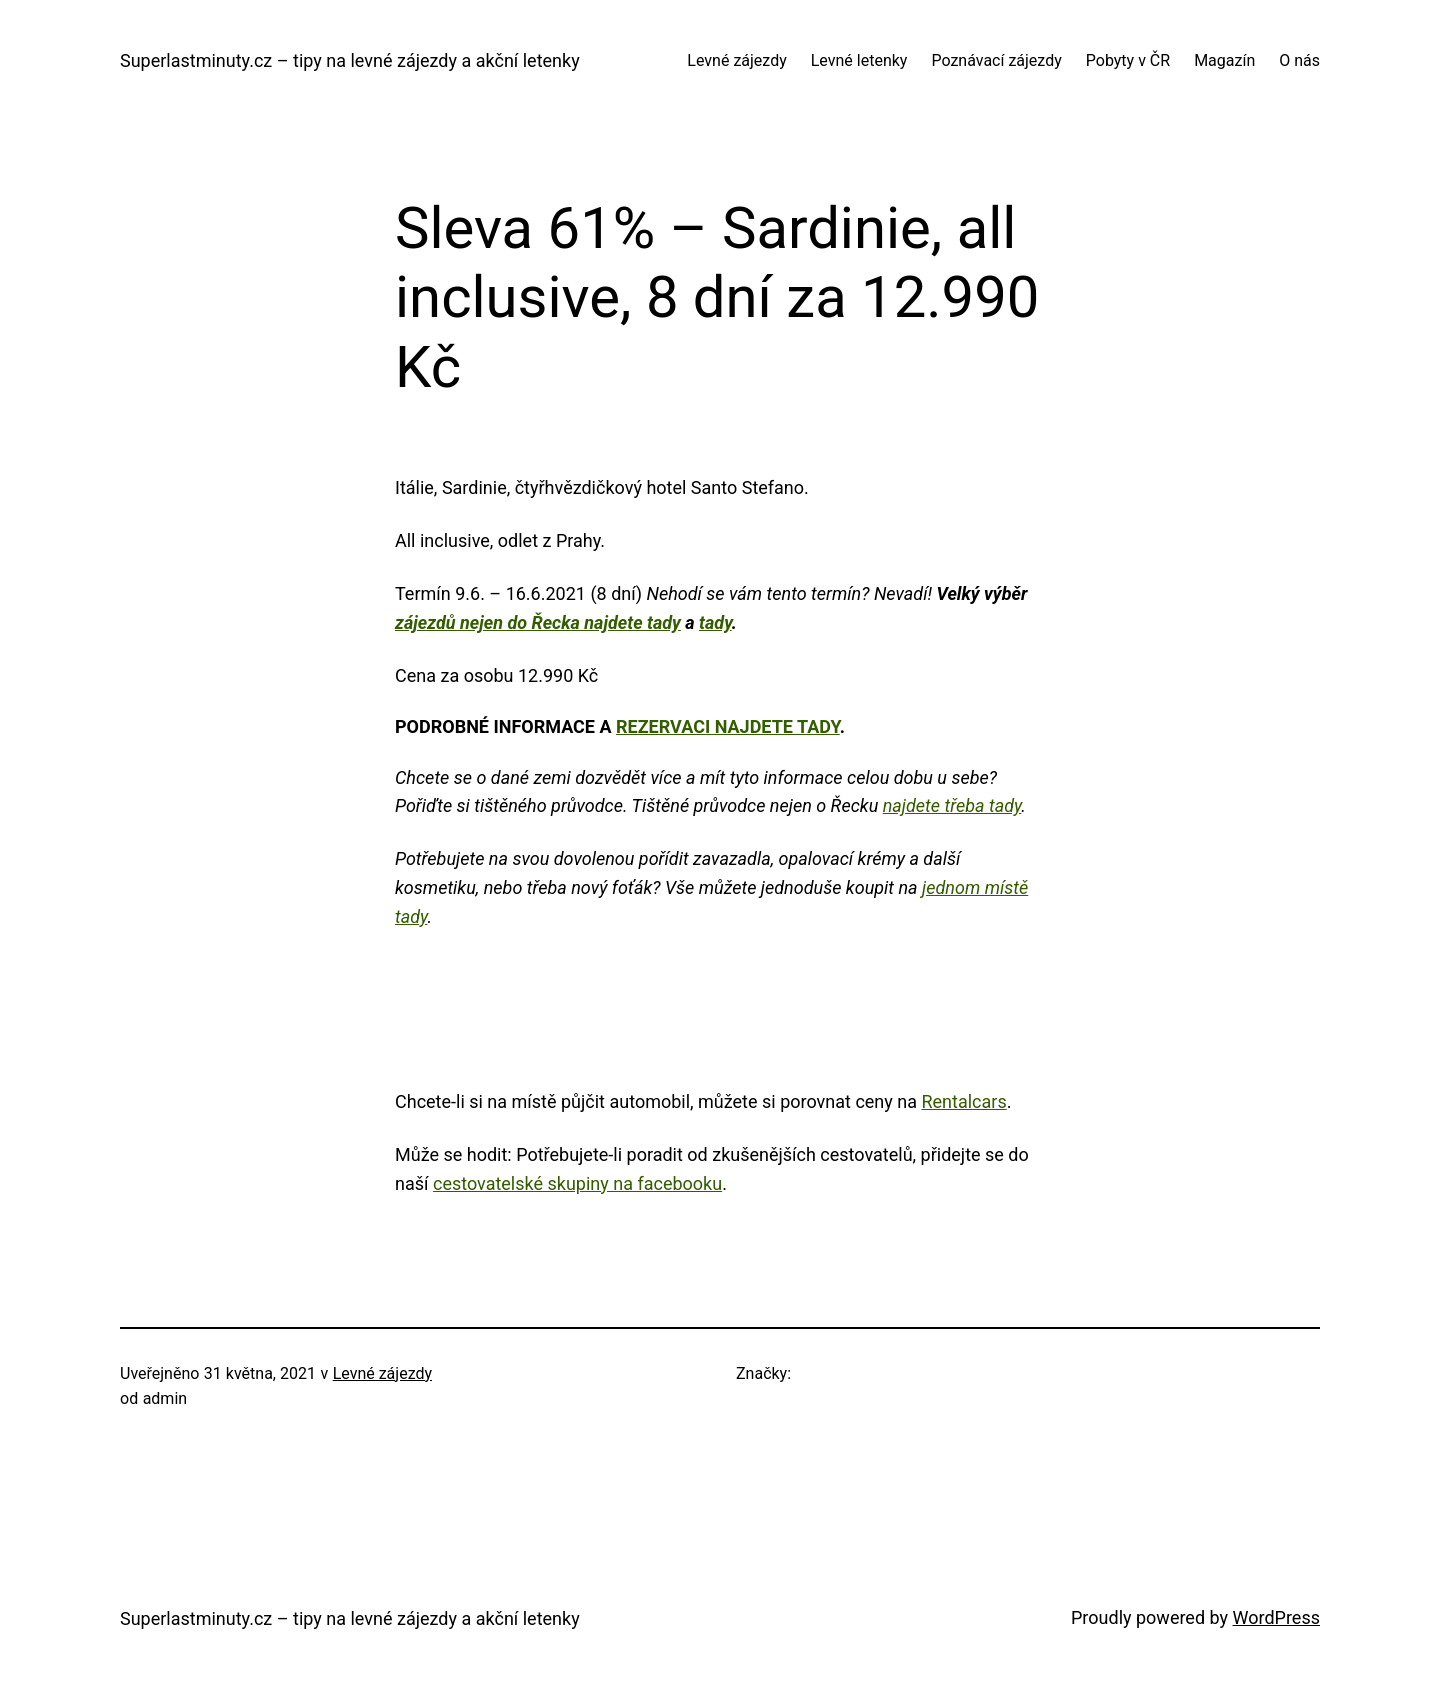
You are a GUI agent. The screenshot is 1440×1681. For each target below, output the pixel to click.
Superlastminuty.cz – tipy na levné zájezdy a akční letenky (350, 60)
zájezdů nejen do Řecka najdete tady (538, 622)
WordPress (1276, 1617)
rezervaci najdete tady (728, 726)
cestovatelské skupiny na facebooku (577, 1183)
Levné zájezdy (382, 1373)
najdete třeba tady (952, 805)
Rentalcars (963, 1101)
